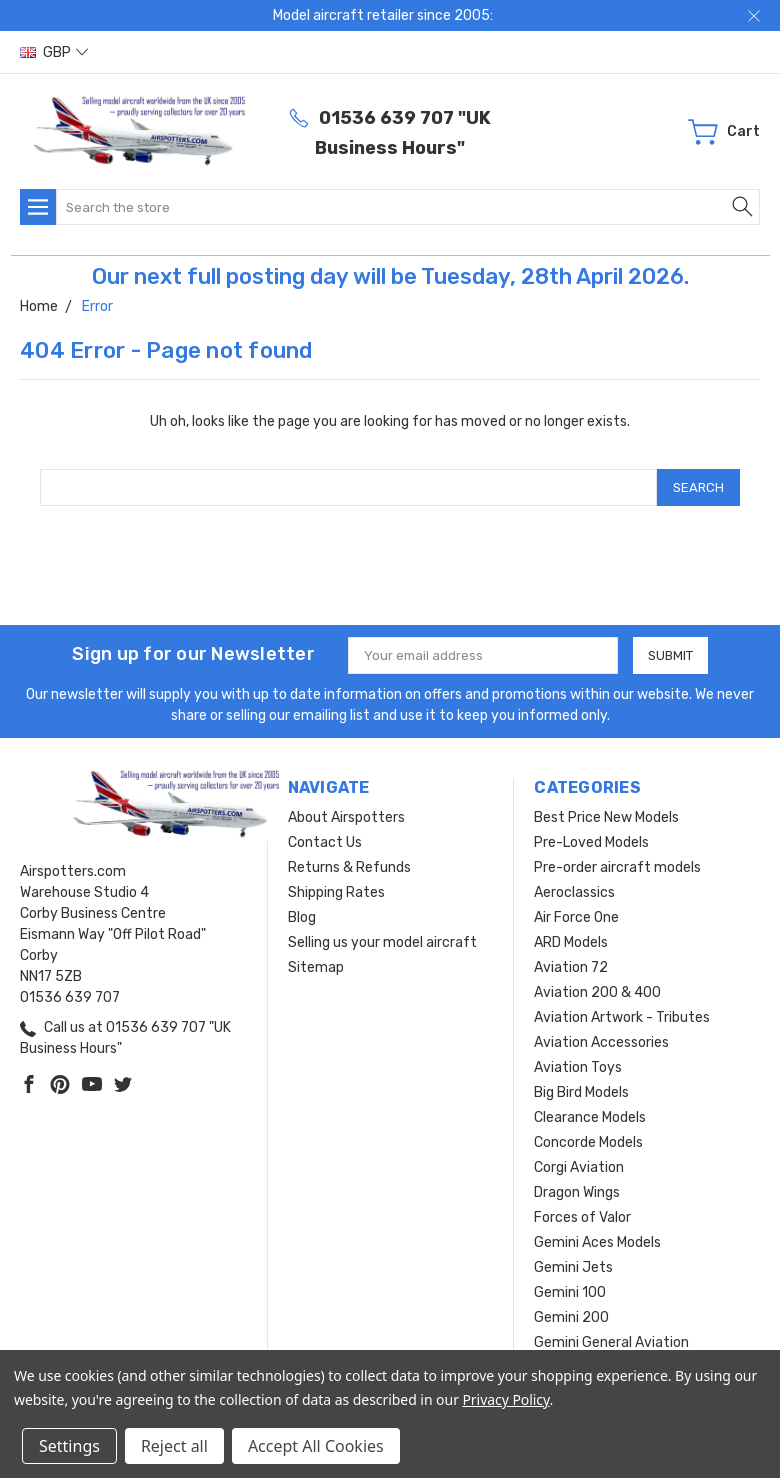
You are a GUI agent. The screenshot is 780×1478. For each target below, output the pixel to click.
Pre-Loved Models (591, 842)
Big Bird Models (581, 1092)
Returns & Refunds (349, 867)
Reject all (174, 1446)
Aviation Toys (578, 1067)
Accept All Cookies (316, 1446)
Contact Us (325, 842)
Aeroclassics (574, 892)
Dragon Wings (577, 1192)
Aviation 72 (571, 967)
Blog (302, 917)
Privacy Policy (505, 1399)
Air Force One (576, 917)
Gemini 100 (570, 1292)
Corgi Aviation (579, 1167)
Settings (69, 1446)
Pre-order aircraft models (617, 867)
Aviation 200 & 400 (597, 992)
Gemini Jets (573, 1267)
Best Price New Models (606, 817)
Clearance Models (590, 1117)
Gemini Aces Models (597, 1242)
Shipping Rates (336, 892)
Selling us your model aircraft (382, 942)
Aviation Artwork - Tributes (622, 1017)
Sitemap (316, 967)
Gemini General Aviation (611, 1342)
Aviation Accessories (601, 1042)
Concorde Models (588, 1142)
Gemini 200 (571, 1317)
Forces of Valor (582, 1217)
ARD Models (571, 942)
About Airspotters (346, 817)
